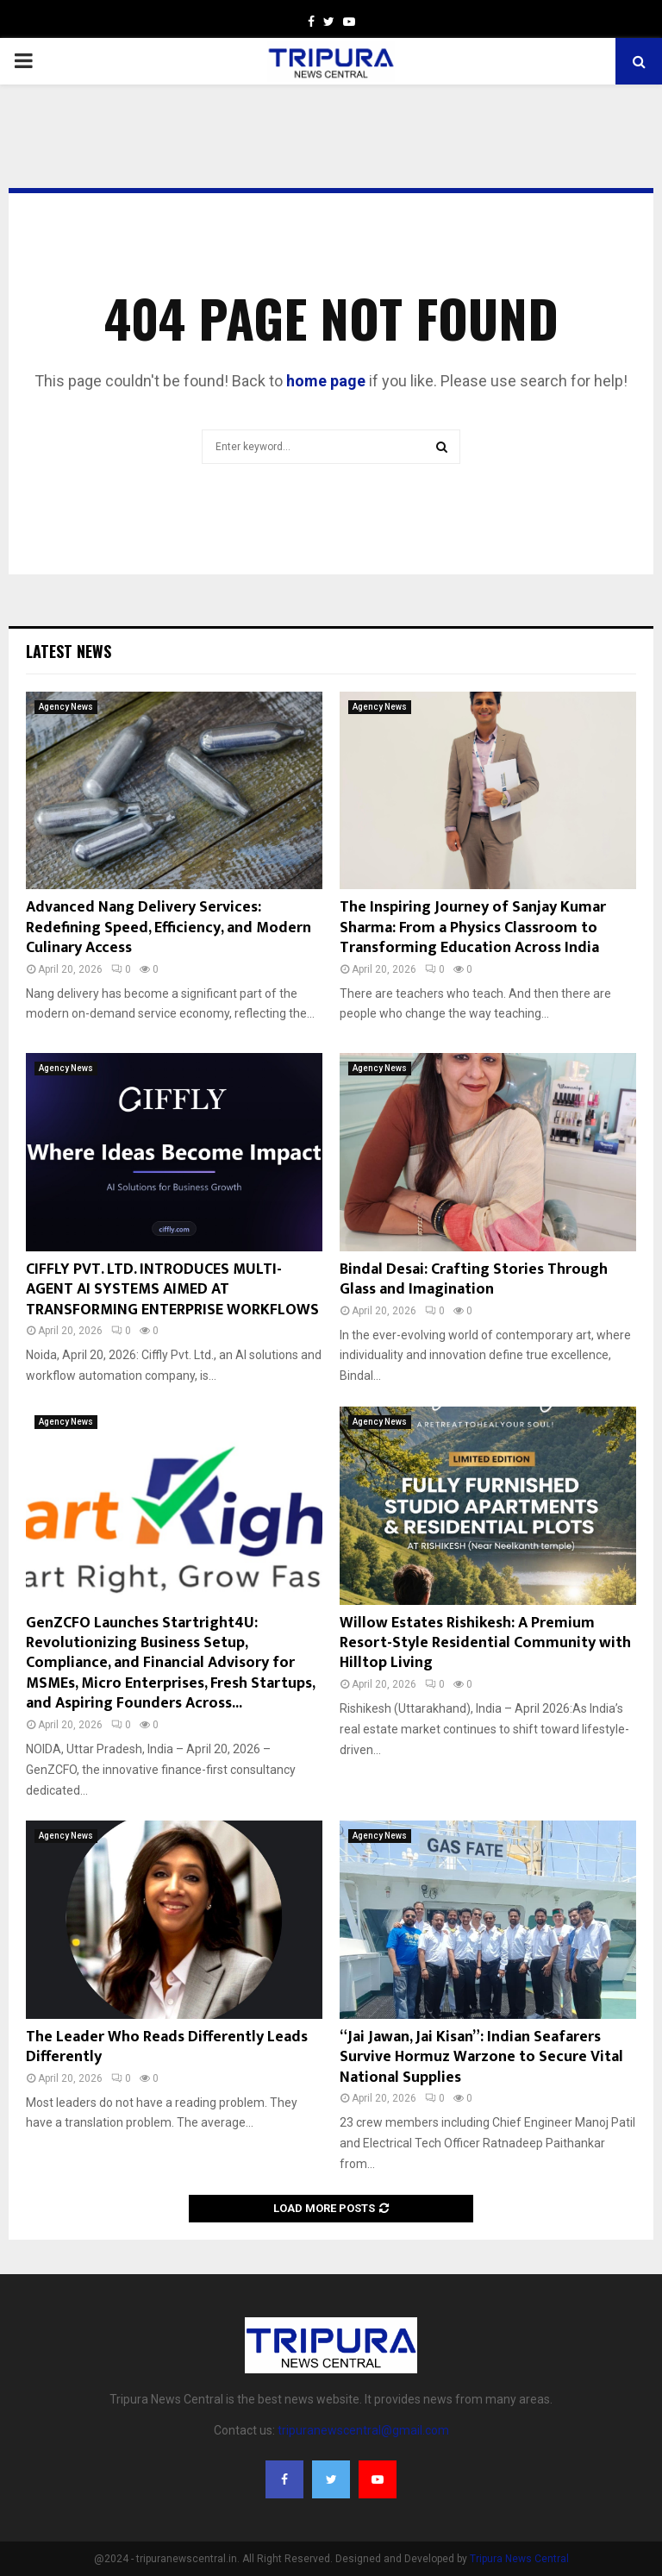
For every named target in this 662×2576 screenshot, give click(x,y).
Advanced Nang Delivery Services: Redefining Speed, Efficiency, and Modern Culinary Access (168, 927)
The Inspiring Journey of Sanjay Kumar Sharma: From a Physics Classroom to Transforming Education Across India (473, 927)
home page (325, 381)
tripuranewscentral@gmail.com (363, 2430)
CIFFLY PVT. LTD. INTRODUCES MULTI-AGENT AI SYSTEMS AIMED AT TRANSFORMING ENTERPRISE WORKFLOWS (172, 1290)
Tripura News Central (519, 2559)
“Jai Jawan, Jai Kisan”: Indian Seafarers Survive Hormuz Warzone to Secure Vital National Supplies (481, 2057)
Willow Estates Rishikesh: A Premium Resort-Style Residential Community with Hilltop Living (485, 1643)
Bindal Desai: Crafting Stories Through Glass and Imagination (474, 1279)
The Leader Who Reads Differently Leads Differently (167, 2047)
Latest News (68, 651)
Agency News (66, 706)
